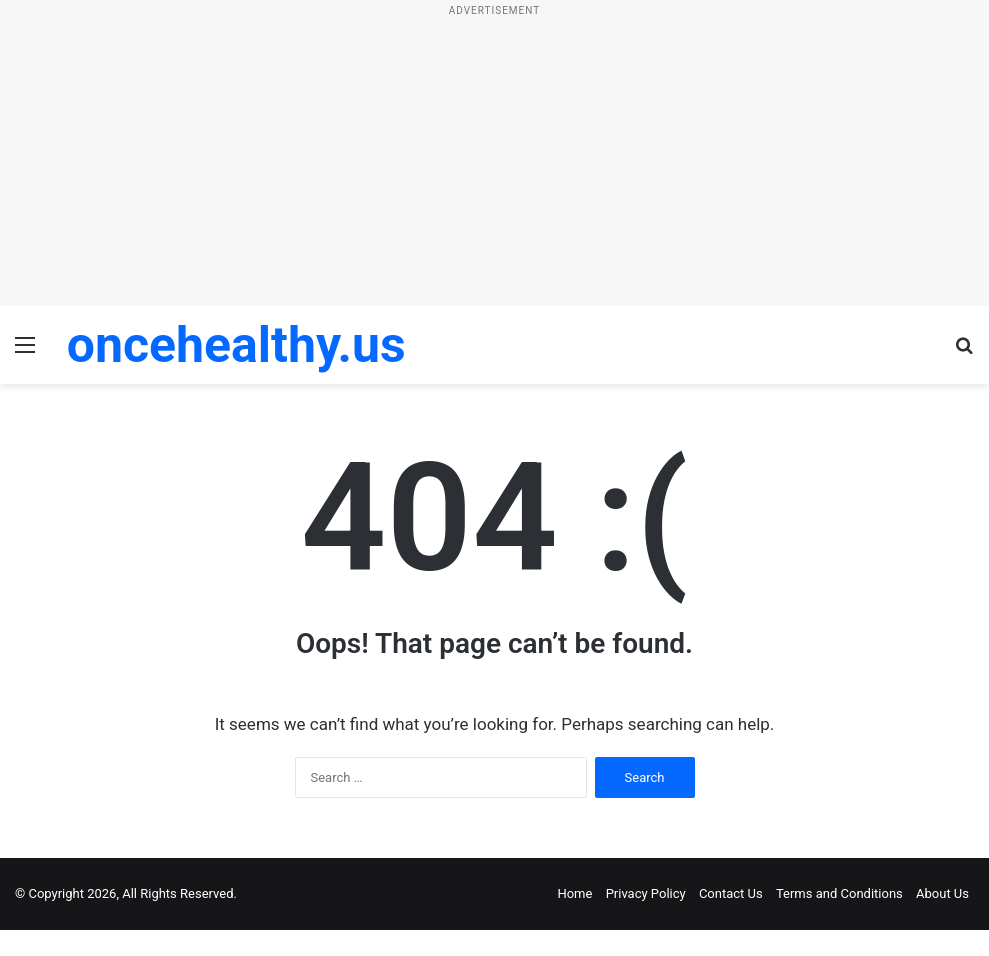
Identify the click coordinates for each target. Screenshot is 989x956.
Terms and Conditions (839, 893)
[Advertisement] (494, 166)
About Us (942, 893)
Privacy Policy (646, 893)
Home (574, 893)
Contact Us (731, 893)
